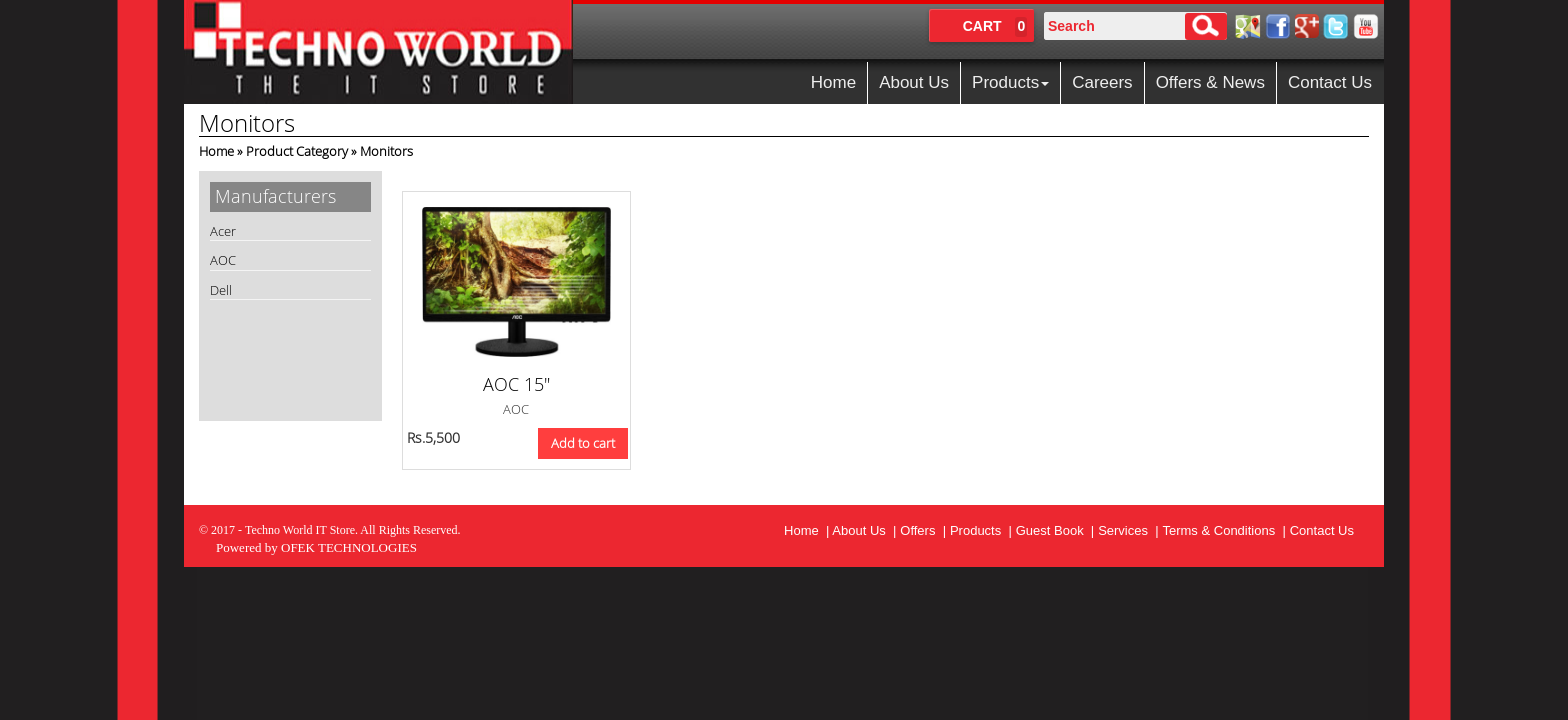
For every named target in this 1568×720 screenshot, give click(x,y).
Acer (223, 231)
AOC (223, 260)
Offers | (923, 530)
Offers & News (1210, 82)
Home (833, 82)
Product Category (297, 151)
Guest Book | (1055, 530)
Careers (1102, 82)
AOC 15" (516, 384)
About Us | (864, 530)
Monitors (386, 151)
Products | (981, 530)
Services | (1128, 530)
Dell (221, 290)
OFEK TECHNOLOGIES (349, 547)
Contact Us (1330, 82)
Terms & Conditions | (1223, 530)
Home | (808, 530)
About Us (914, 82)
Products (1010, 82)
